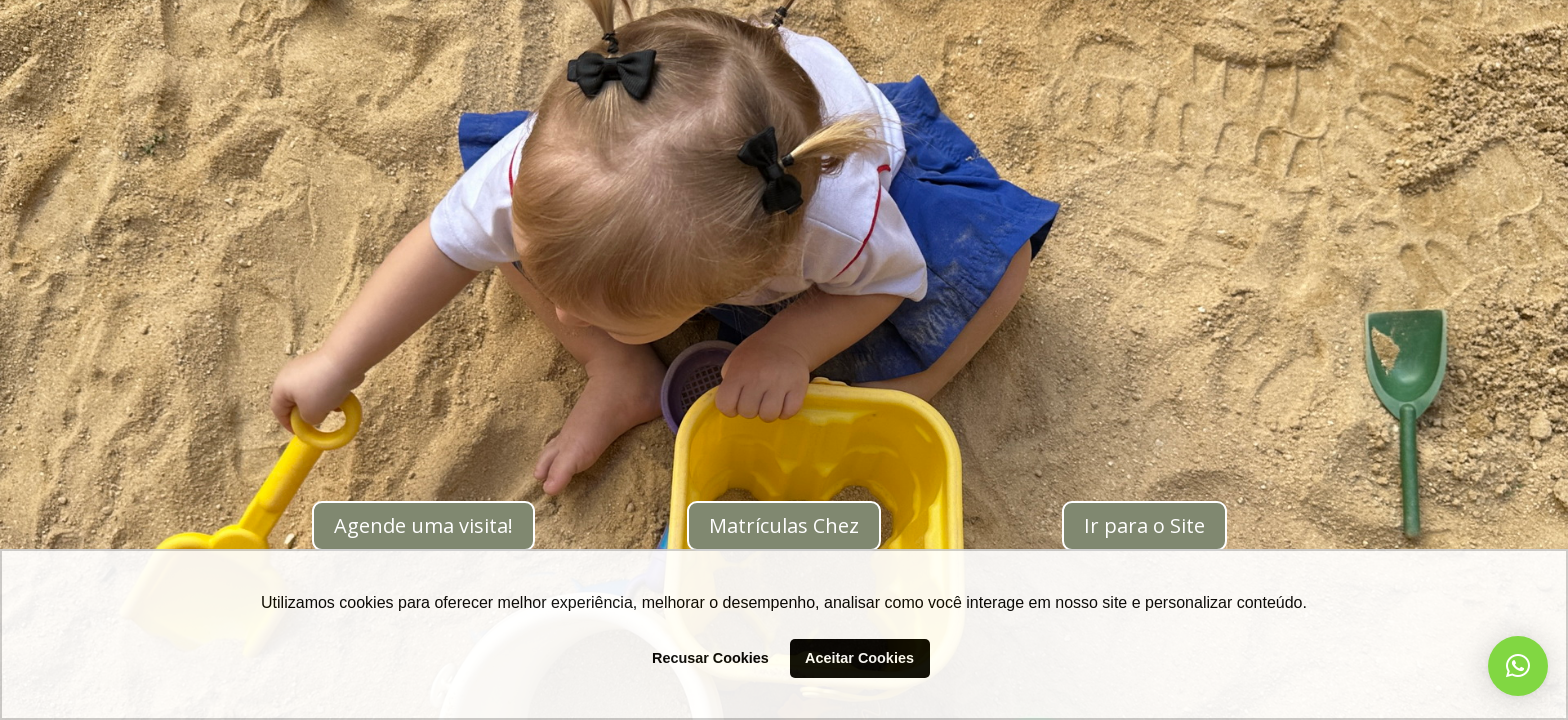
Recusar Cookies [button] (710, 658)
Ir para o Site (1144, 525)
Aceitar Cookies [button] (859, 658)
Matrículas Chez (784, 525)
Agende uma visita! (423, 525)
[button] (1518, 666)
